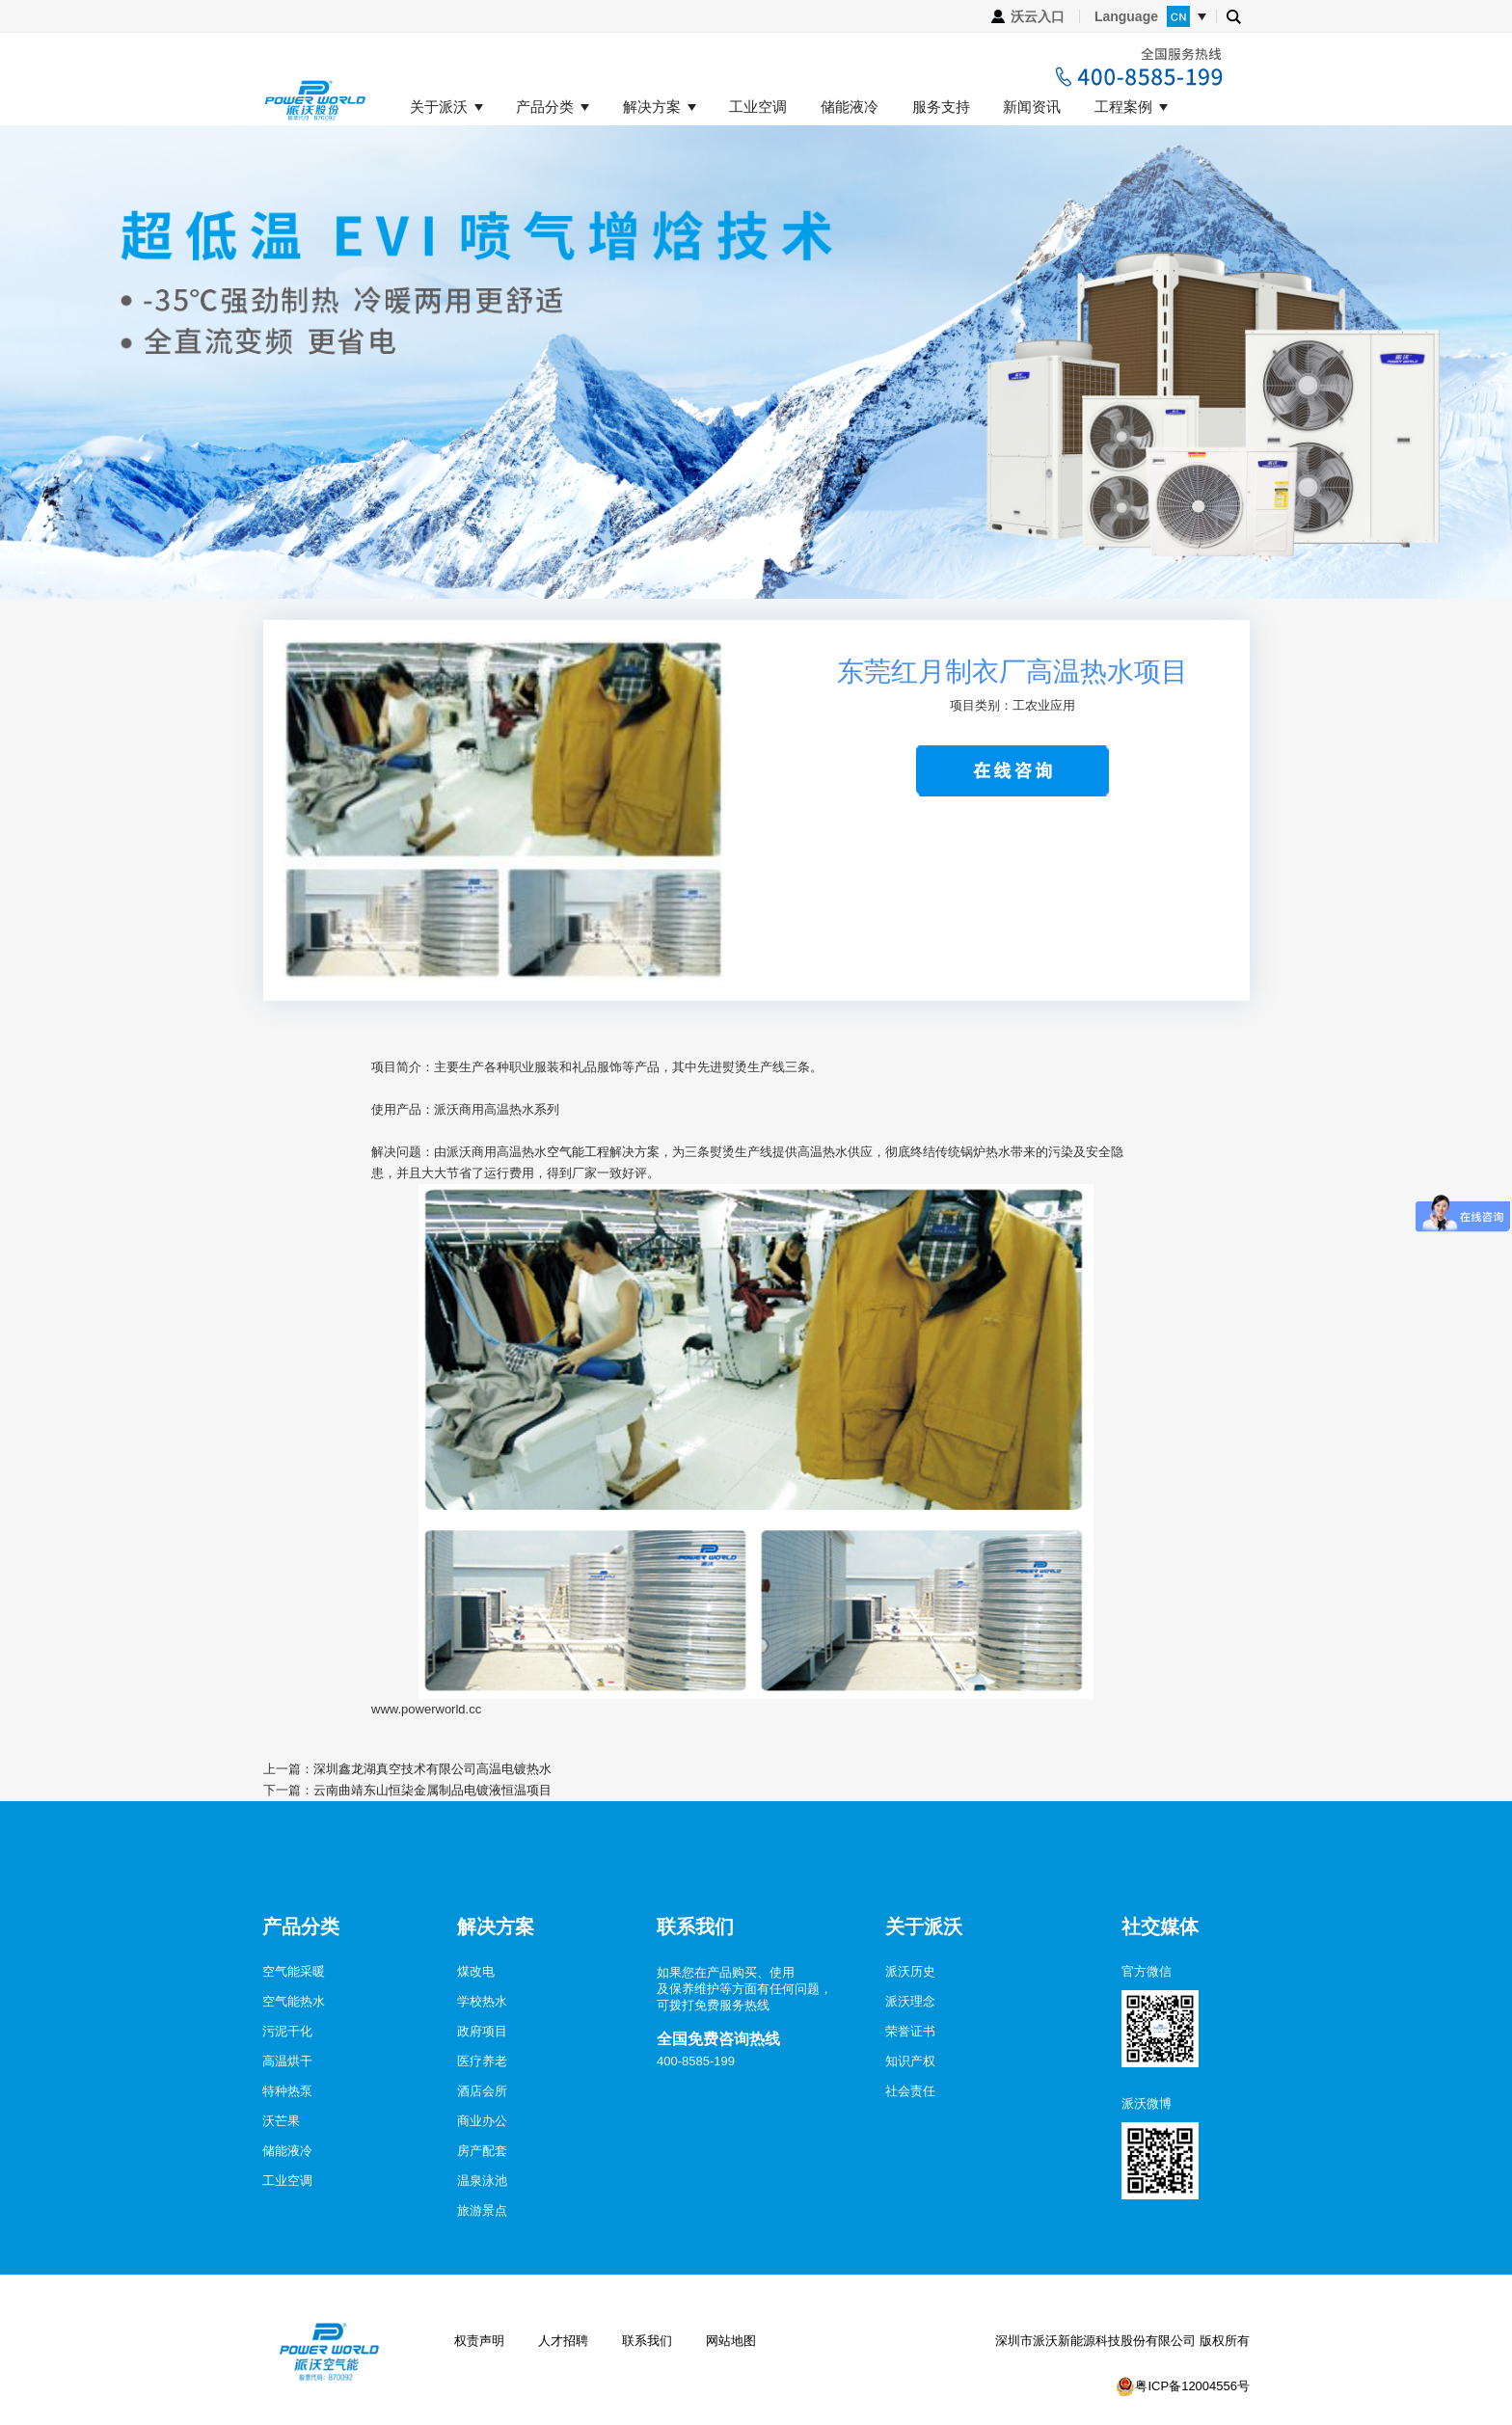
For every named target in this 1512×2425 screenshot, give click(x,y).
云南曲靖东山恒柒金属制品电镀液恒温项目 (432, 1790)
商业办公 (482, 2121)
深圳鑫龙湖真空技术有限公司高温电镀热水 (432, 1769)
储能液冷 (849, 107)
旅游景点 (482, 2210)
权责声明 (479, 2340)
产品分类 (545, 107)
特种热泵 (287, 2091)
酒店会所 (482, 2091)
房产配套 (482, 2150)
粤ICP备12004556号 (1192, 2386)
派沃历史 (910, 1971)
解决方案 (652, 107)
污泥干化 (287, 2031)
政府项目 (482, 2031)
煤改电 (476, 1971)
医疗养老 (482, 2061)
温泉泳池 (482, 2180)
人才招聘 (563, 2340)
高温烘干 (287, 2061)
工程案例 (1123, 107)
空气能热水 (293, 2001)
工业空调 (758, 107)
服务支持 (941, 107)
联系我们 (647, 2340)
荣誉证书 (910, 2031)
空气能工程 (578, 1152)
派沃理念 (910, 2001)
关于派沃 (439, 107)
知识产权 (910, 2061)
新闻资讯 (1032, 107)
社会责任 (910, 2091)
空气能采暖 (293, 1971)
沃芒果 (281, 2121)
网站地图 (731, 2340)
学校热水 (482, 2001)
